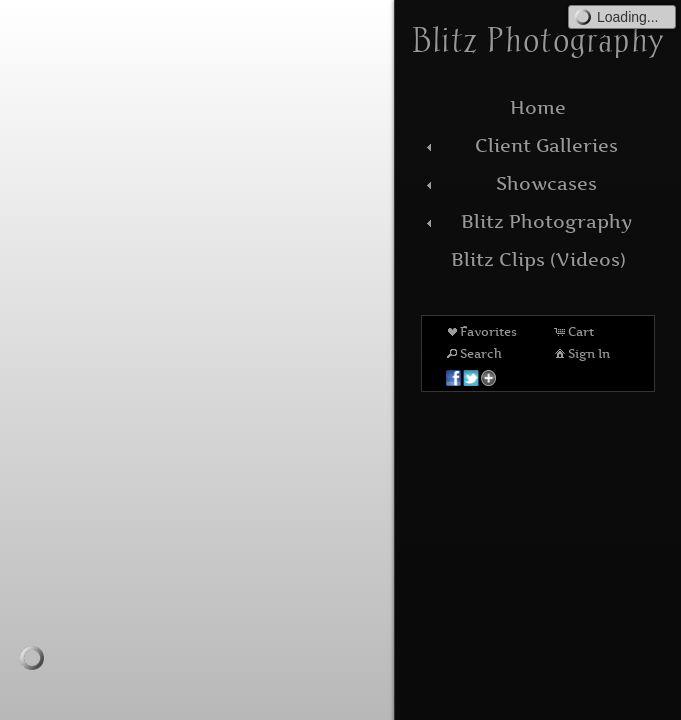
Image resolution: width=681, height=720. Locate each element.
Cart (573, 331)
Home (538, 107)
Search (473, 353)
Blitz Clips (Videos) (538, 259)
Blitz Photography (526, 221)
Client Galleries (519, 145)
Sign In (581, 353)
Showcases (509, 183)
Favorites (480, 331)
